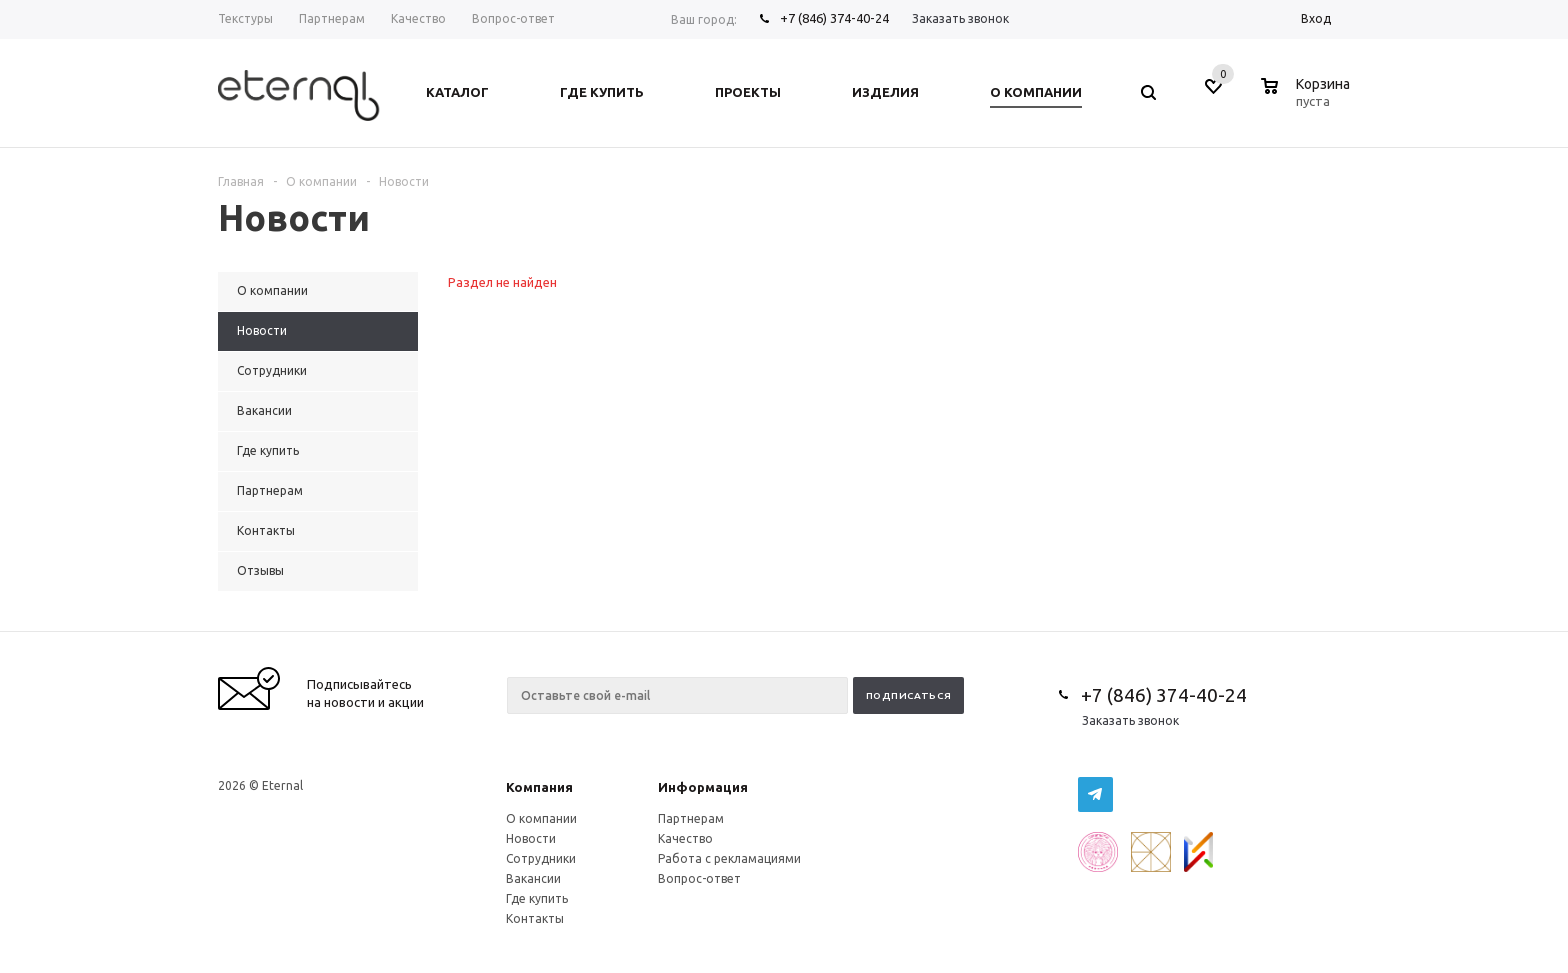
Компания (539, 787)
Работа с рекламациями (729, 858)
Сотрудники (541, 858)
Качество (685, 838)
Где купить (537, 898)
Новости (531, 838)
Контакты (535, 918)
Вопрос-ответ (699, 878)
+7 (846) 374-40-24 (834, 18)
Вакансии (533, 878)
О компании (541, 818)
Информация (703, 787)
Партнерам (691, 818)
